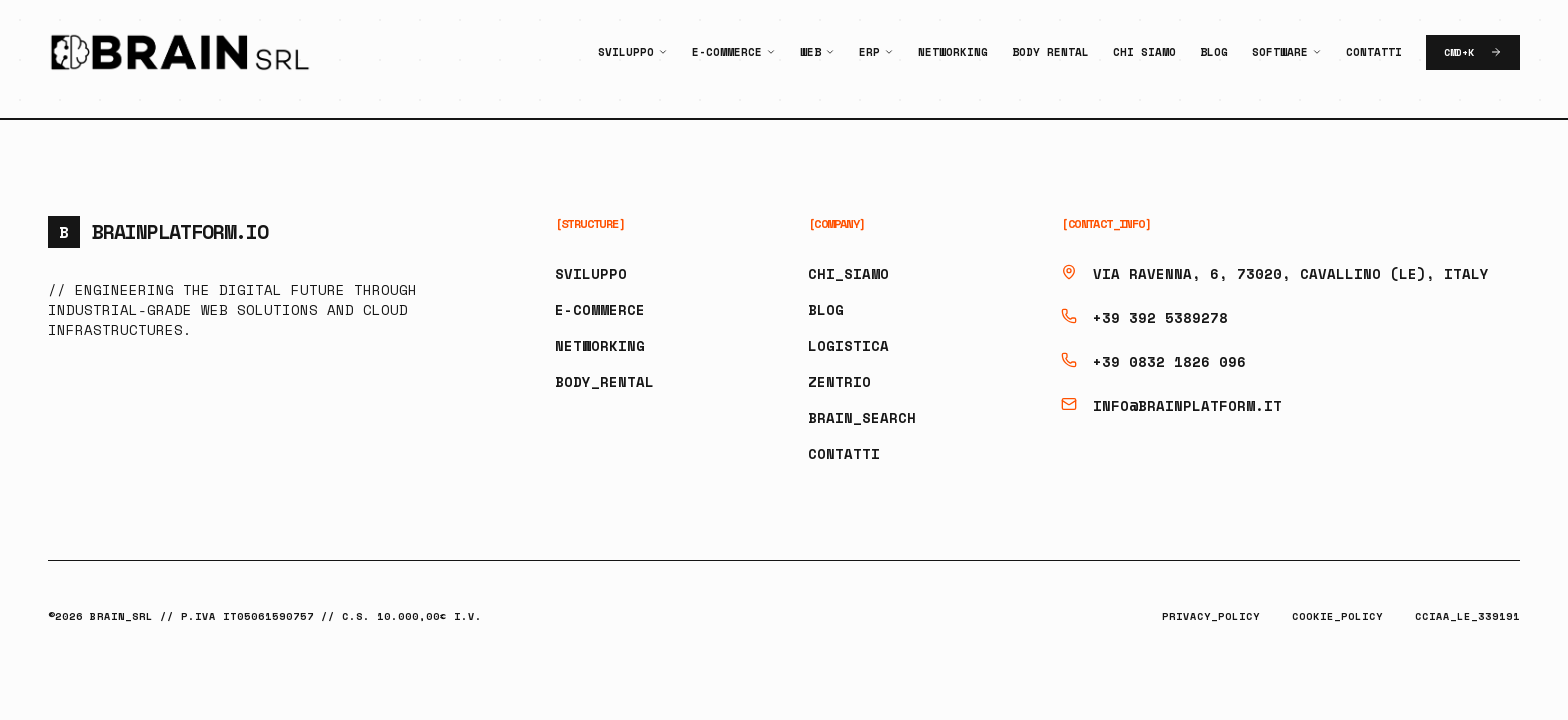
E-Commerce (727, 52)
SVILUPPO (591, 273)
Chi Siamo (1144, 52)
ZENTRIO (839, 381)
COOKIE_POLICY (1337, 616)
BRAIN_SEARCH (862, 417)
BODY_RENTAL (604, 381)
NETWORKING (600, 345)
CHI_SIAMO (848, 273)
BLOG (826, 309)
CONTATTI (844, 453)
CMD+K (1473, 52)
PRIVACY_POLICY (1211, 616)
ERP (869, 52)
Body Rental (1050, 52)
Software (1280, 52)
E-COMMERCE (600, 309)
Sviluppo (626, 52)
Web (810, 52)
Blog (1214, 52)
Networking (953, 52)
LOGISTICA (848, 345)
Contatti (1374, 52)
